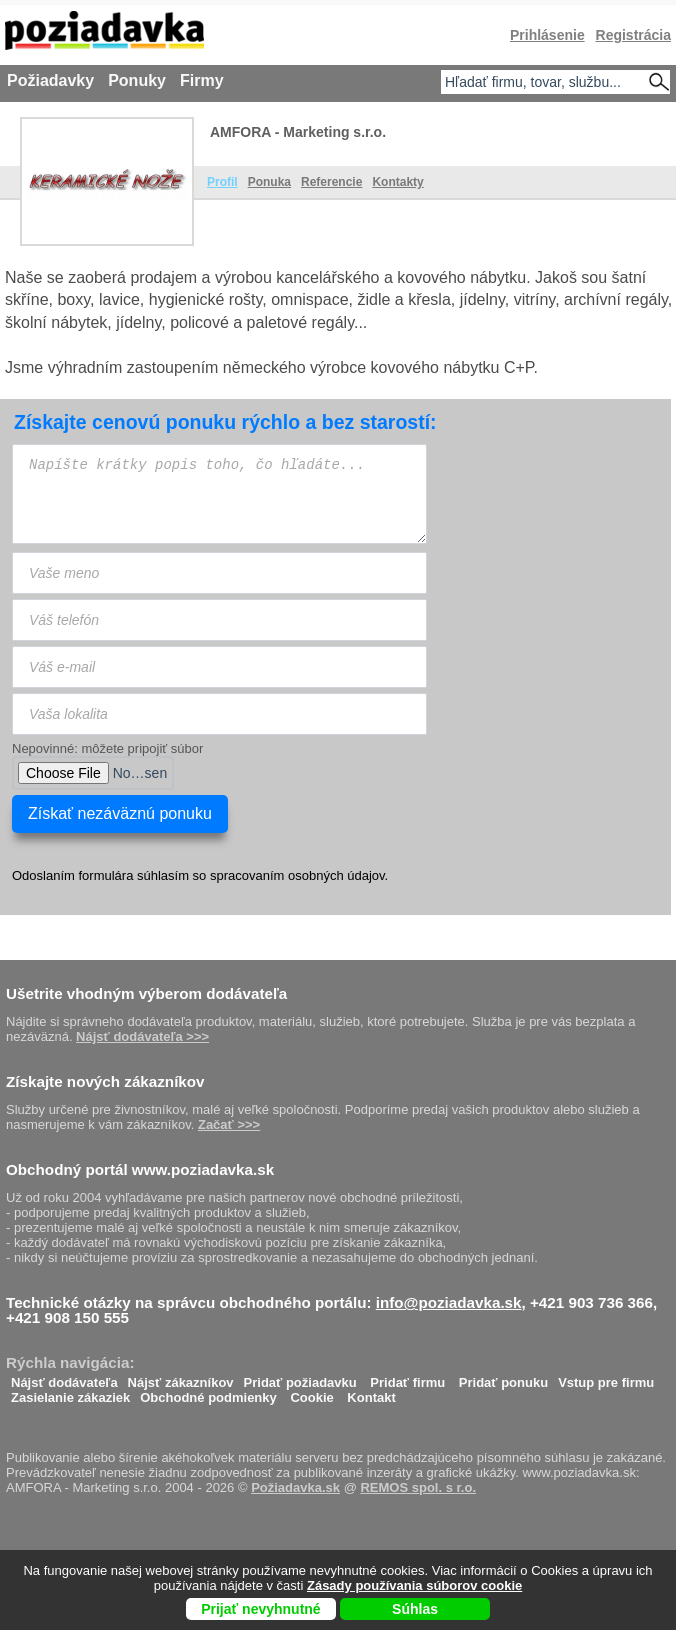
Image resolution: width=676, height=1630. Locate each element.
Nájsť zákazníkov (181, 1377)
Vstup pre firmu (606, 1377)
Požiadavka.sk (295, 1487)
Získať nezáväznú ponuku (120, 813)
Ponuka (269, 182)
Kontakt (371, 1392)
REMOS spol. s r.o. (418, 1487)
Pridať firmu (407, 1377)
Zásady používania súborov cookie (414, 1585)
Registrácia (633, 35)
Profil (222, 182)
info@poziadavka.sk (449, 1302)
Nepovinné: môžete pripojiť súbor (107, 748)
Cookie (311, 1392)
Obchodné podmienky (208, 1392)
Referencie (331, 182)
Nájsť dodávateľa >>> (142, 1036)
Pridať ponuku (503, 1377)
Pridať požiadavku (300, 1377)
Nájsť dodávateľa (64, 1377)
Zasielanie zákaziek (70, 1392)
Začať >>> (229, 1124)
